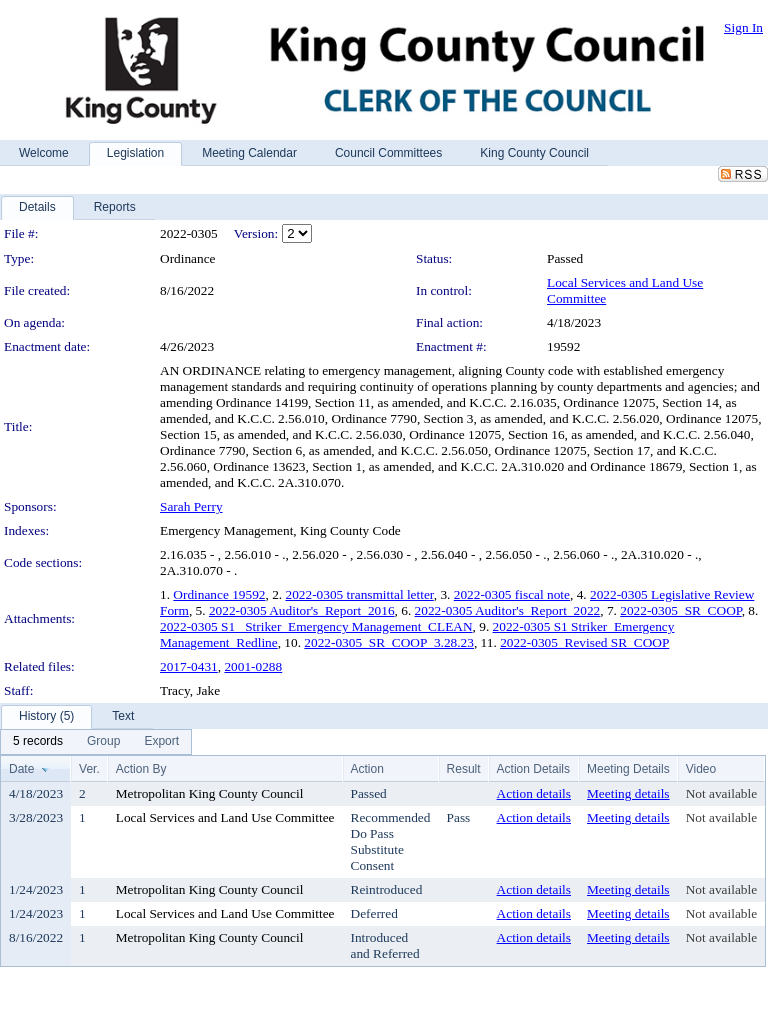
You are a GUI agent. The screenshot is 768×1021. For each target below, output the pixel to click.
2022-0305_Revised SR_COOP (584, 642)
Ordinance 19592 (219, 594)
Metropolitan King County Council (210, 793)
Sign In (743, 27)
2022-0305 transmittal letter (360, 594)
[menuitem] (38, 742)
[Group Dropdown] (103, 742)
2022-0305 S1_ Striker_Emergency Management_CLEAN (316, 626)
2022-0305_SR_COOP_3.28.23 (389, 642)
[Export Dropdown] (161, 742)
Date (21, 769)
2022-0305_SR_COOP (680, 610)
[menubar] (96, 742)
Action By (141, 769)
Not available (721, 793)
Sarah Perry (191, 506)
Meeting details (628, 793)
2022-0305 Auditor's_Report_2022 (508, 610)
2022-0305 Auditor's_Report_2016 (302, 610)
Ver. (89, 769)
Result (464, 769)
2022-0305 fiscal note (512, 594)
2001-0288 (253, 666)
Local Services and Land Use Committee (225, 817)
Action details (534, 793)
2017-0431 (189, 666)
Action (367, 769)
